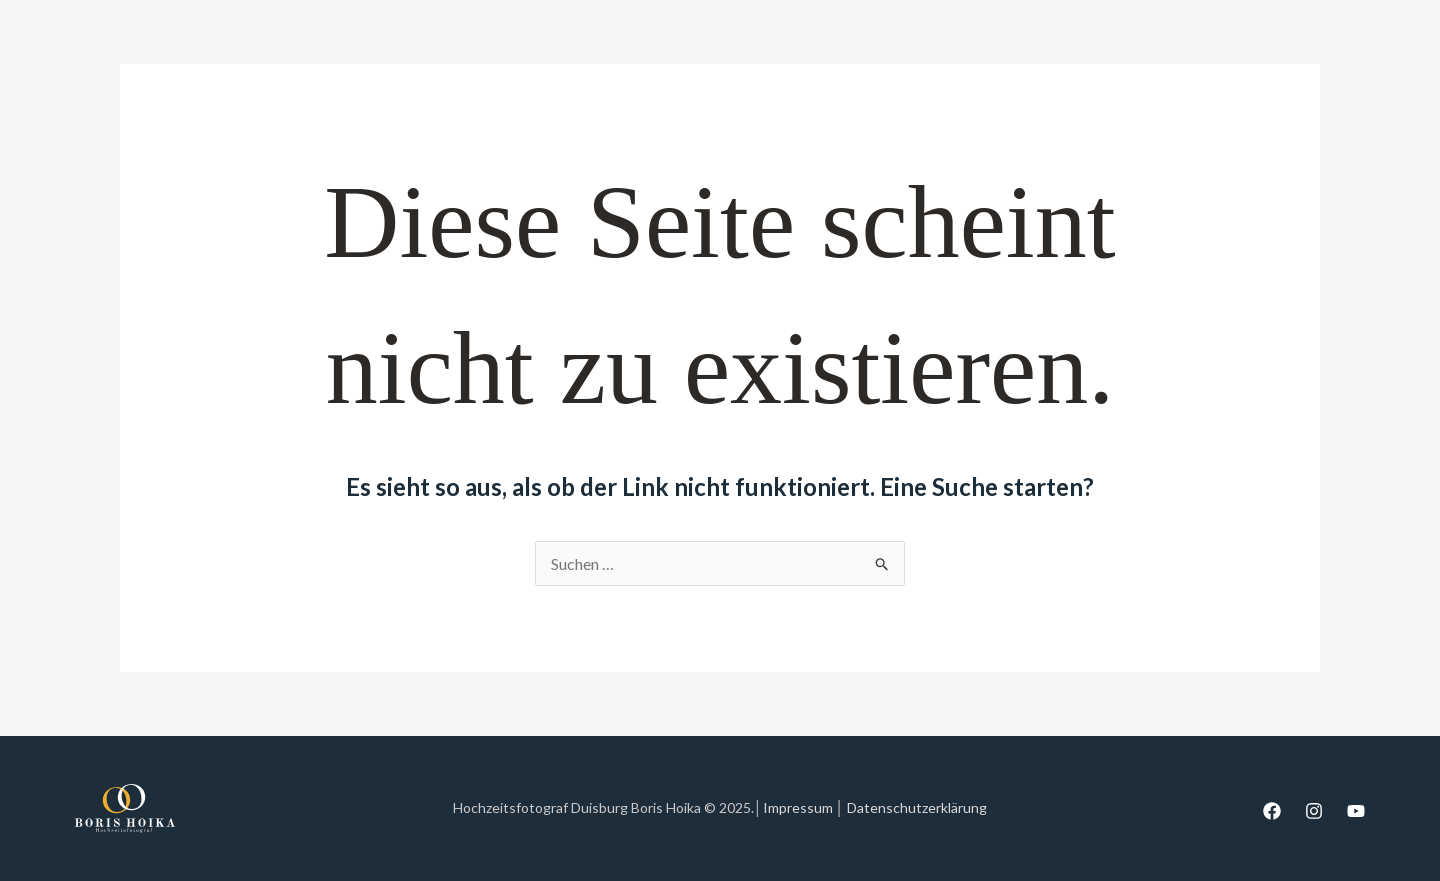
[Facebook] (1272, 811)
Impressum (798, 807)
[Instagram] (1314, 811)
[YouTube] (1356, 811)
